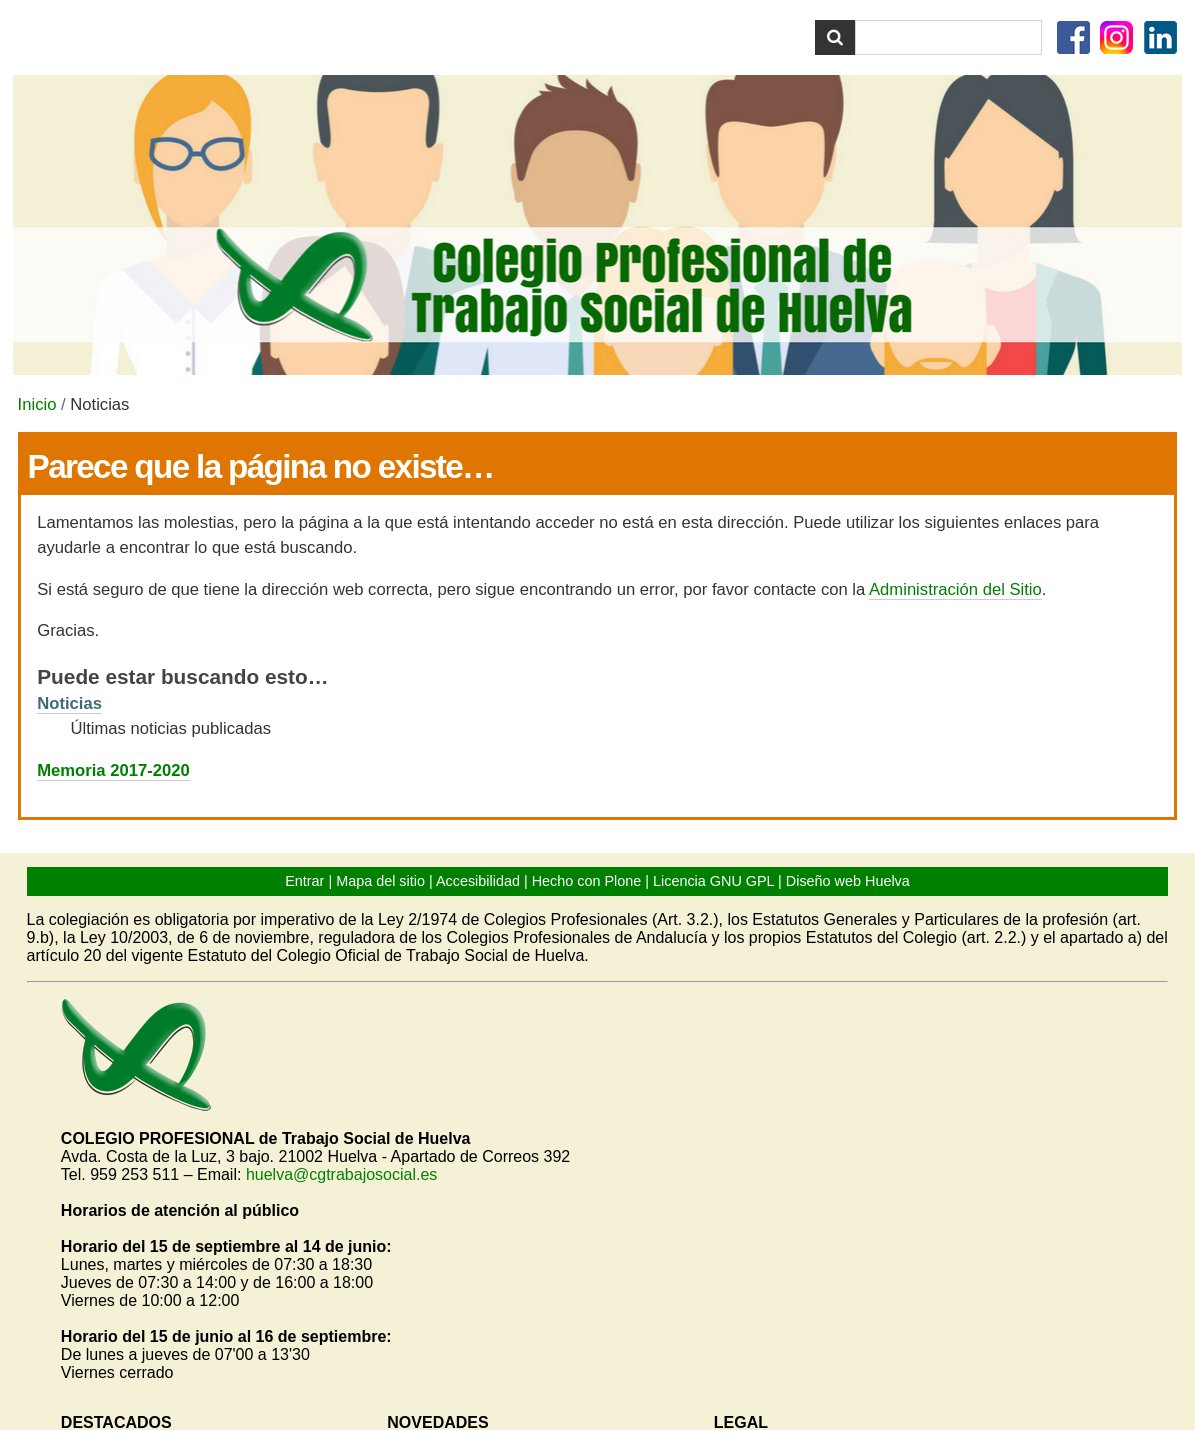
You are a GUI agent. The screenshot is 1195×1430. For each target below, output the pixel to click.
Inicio (37, 404)
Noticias (69, 703)
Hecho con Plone (587, 881)
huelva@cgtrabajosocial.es (341, 1174)
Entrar (304, 881)
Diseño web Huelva (848, 881)
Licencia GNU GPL (713, 881)
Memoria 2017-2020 (113, 770)
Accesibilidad (478, 881)
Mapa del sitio (380, 881)
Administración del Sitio (955, 589)
